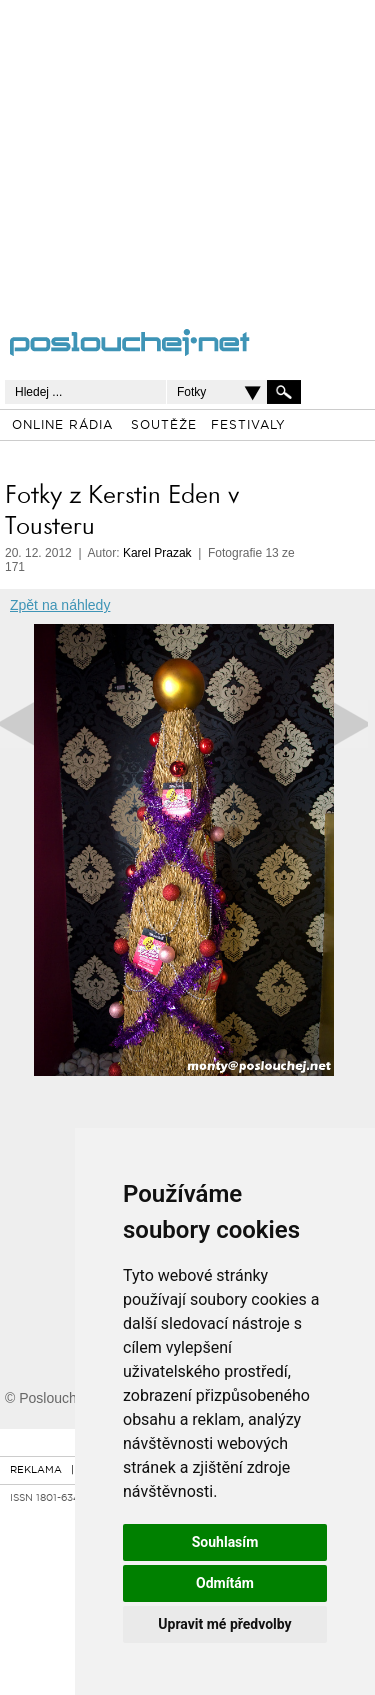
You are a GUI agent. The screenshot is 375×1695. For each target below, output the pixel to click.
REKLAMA (36, 1470)
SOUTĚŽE (164, 426)
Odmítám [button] (225, 1583)
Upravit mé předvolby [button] (224, 1624)
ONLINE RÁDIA (62, 426)
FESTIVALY (248, 426)
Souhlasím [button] (225, 1542)
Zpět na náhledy (60, 605)
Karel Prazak (157, 553)
